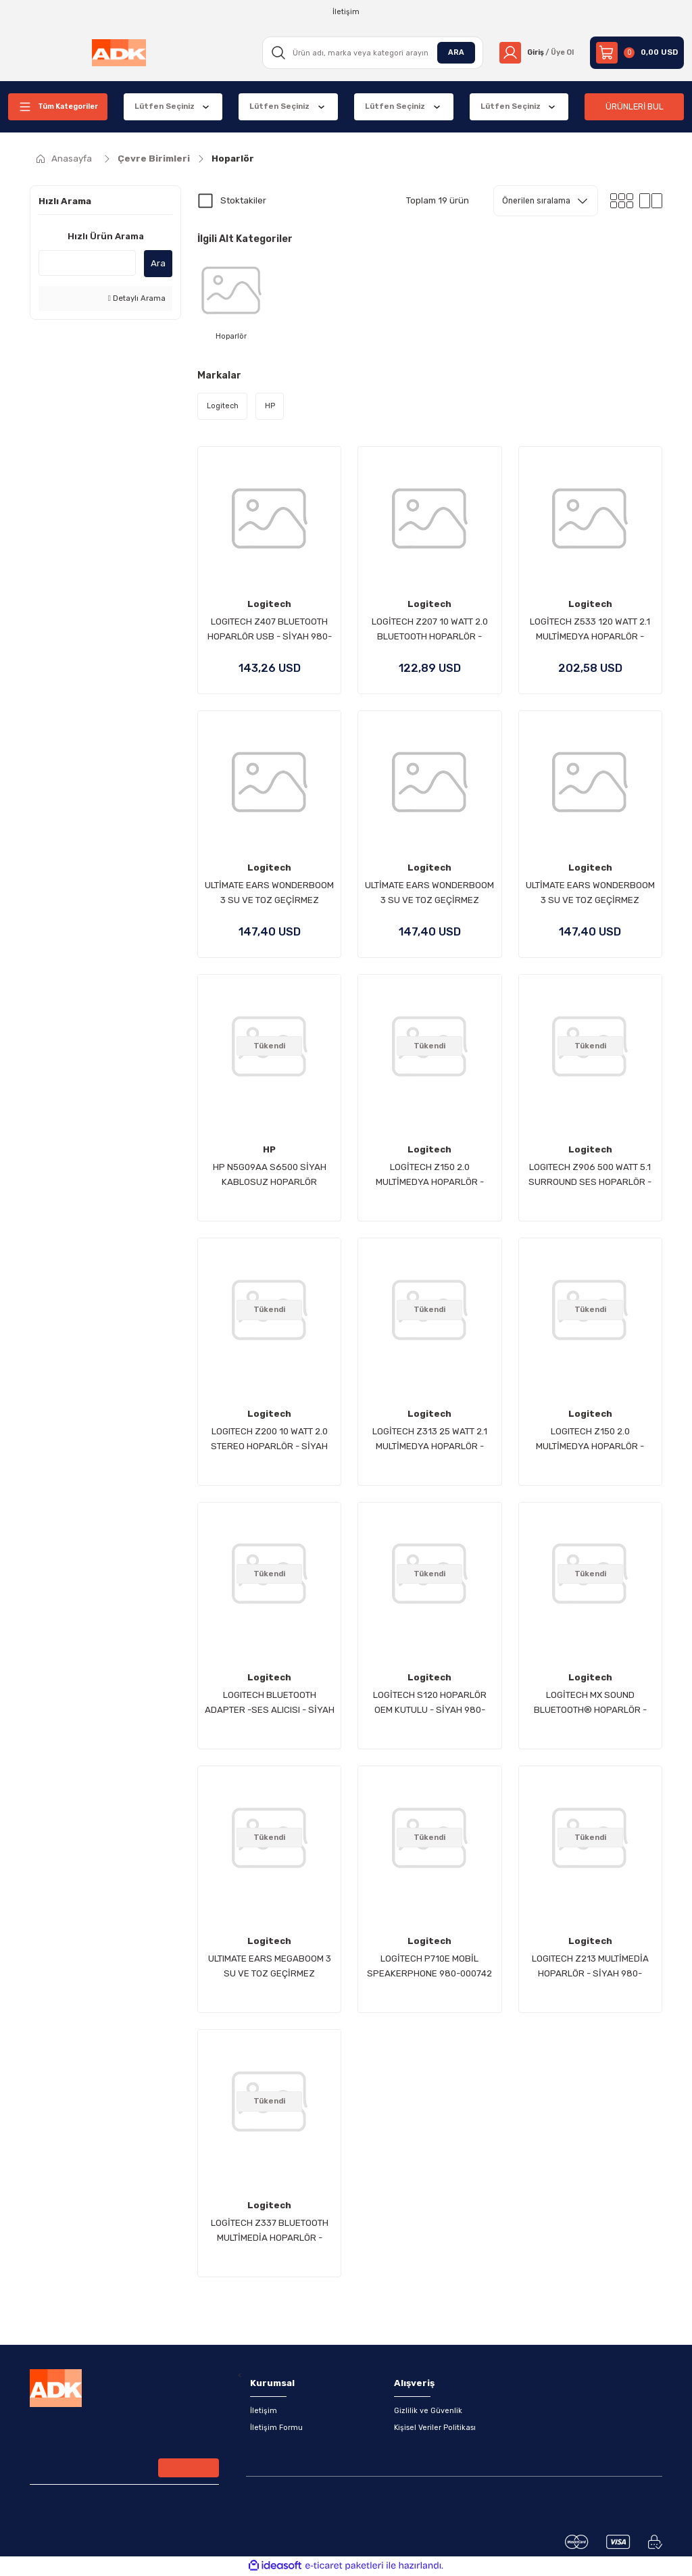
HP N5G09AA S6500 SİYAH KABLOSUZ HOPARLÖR (269, 1175)
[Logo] (118, 52)
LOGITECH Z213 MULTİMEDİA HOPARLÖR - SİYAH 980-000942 (590, 1968)
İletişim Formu (276, 2428)
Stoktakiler (243, 200)
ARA (451, 52)
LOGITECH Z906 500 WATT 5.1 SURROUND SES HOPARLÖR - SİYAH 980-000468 (589, 1176)
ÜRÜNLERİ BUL (634, 106)
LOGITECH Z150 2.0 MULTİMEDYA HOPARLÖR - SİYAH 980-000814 (590, 1440)
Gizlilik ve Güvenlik (428, 2411)
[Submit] (188, 2469)
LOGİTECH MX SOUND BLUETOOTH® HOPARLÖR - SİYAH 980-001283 (590, 1704)
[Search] (369, 53)
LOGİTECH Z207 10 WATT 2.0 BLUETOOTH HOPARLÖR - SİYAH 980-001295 (430, 631)
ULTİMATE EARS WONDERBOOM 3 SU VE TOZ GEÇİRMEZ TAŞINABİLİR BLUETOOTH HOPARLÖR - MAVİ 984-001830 (429, 894)
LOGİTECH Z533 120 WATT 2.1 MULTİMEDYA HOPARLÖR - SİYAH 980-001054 (590, 631)
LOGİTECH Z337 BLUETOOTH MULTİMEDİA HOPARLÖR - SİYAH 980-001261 (269, 2231)
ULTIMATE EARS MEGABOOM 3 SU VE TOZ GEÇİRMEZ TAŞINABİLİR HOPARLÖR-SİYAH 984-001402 (269, 1968)
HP (269, 1150)
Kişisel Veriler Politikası (435, 2428)
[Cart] (637, 53)
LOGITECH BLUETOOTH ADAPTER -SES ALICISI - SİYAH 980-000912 (270, 1704)
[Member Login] (534, 53)
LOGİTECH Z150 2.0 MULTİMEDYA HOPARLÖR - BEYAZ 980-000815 (430, 1176)
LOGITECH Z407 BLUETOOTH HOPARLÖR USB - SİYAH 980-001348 (269, 631)
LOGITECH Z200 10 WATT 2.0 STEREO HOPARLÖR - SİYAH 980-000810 (269, 1440)
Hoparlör (233, 158)
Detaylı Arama (137, 298)
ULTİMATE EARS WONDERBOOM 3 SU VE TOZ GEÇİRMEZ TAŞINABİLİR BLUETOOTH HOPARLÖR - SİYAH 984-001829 (269, 894)
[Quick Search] (87, 263)
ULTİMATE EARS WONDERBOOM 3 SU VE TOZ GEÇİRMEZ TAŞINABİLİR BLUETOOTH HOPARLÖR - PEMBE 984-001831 (590, 894)
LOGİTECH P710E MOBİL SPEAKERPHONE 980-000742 (429, 1966)
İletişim (263, 2411)
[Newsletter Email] (124, 2470)
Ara (158, 263)
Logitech (269, 605)
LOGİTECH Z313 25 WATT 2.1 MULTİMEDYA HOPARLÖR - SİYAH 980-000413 (429, 1440)
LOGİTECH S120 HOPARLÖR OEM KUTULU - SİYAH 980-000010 (430, 1704)
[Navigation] (57, 106)
